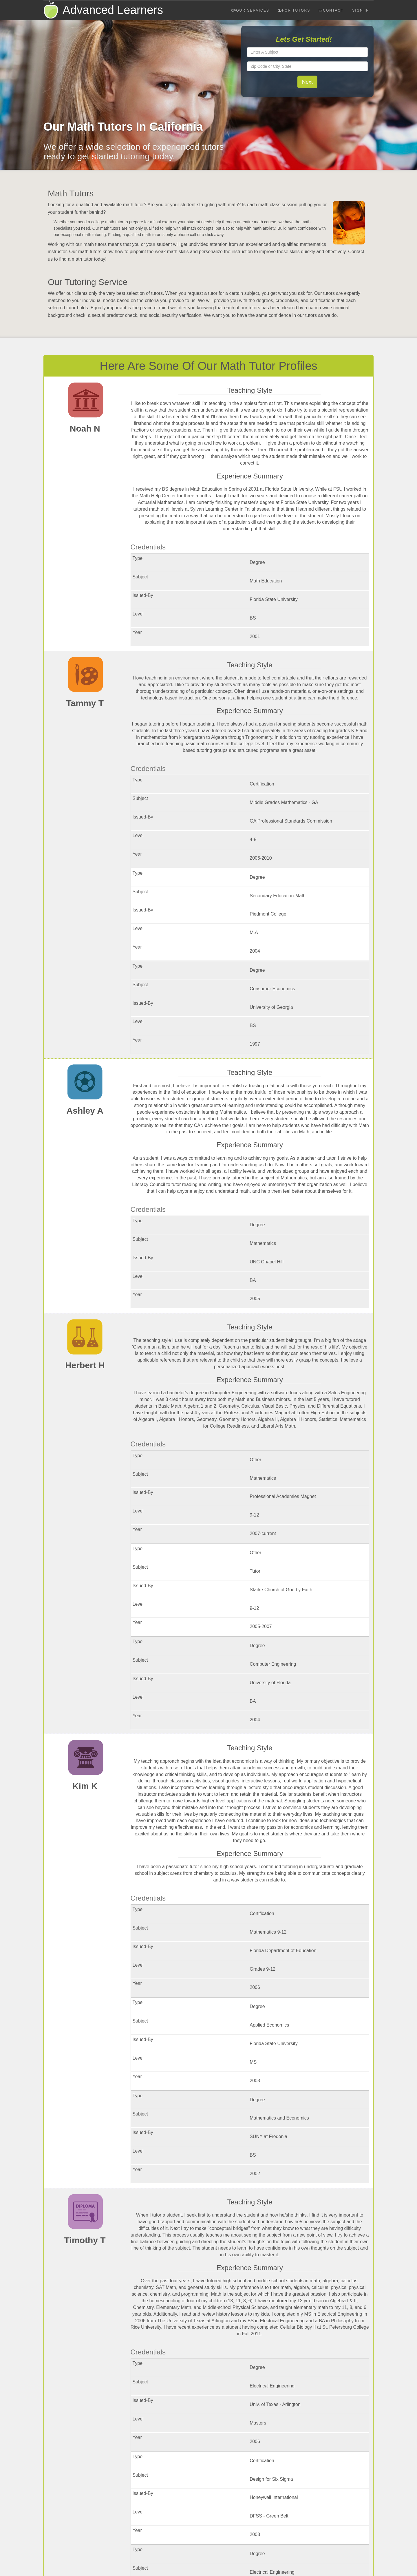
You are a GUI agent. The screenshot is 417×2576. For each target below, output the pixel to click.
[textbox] (307, 52)
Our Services (250, 10)
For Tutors (294, 10)
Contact (331, 10)
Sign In (360, 10)
